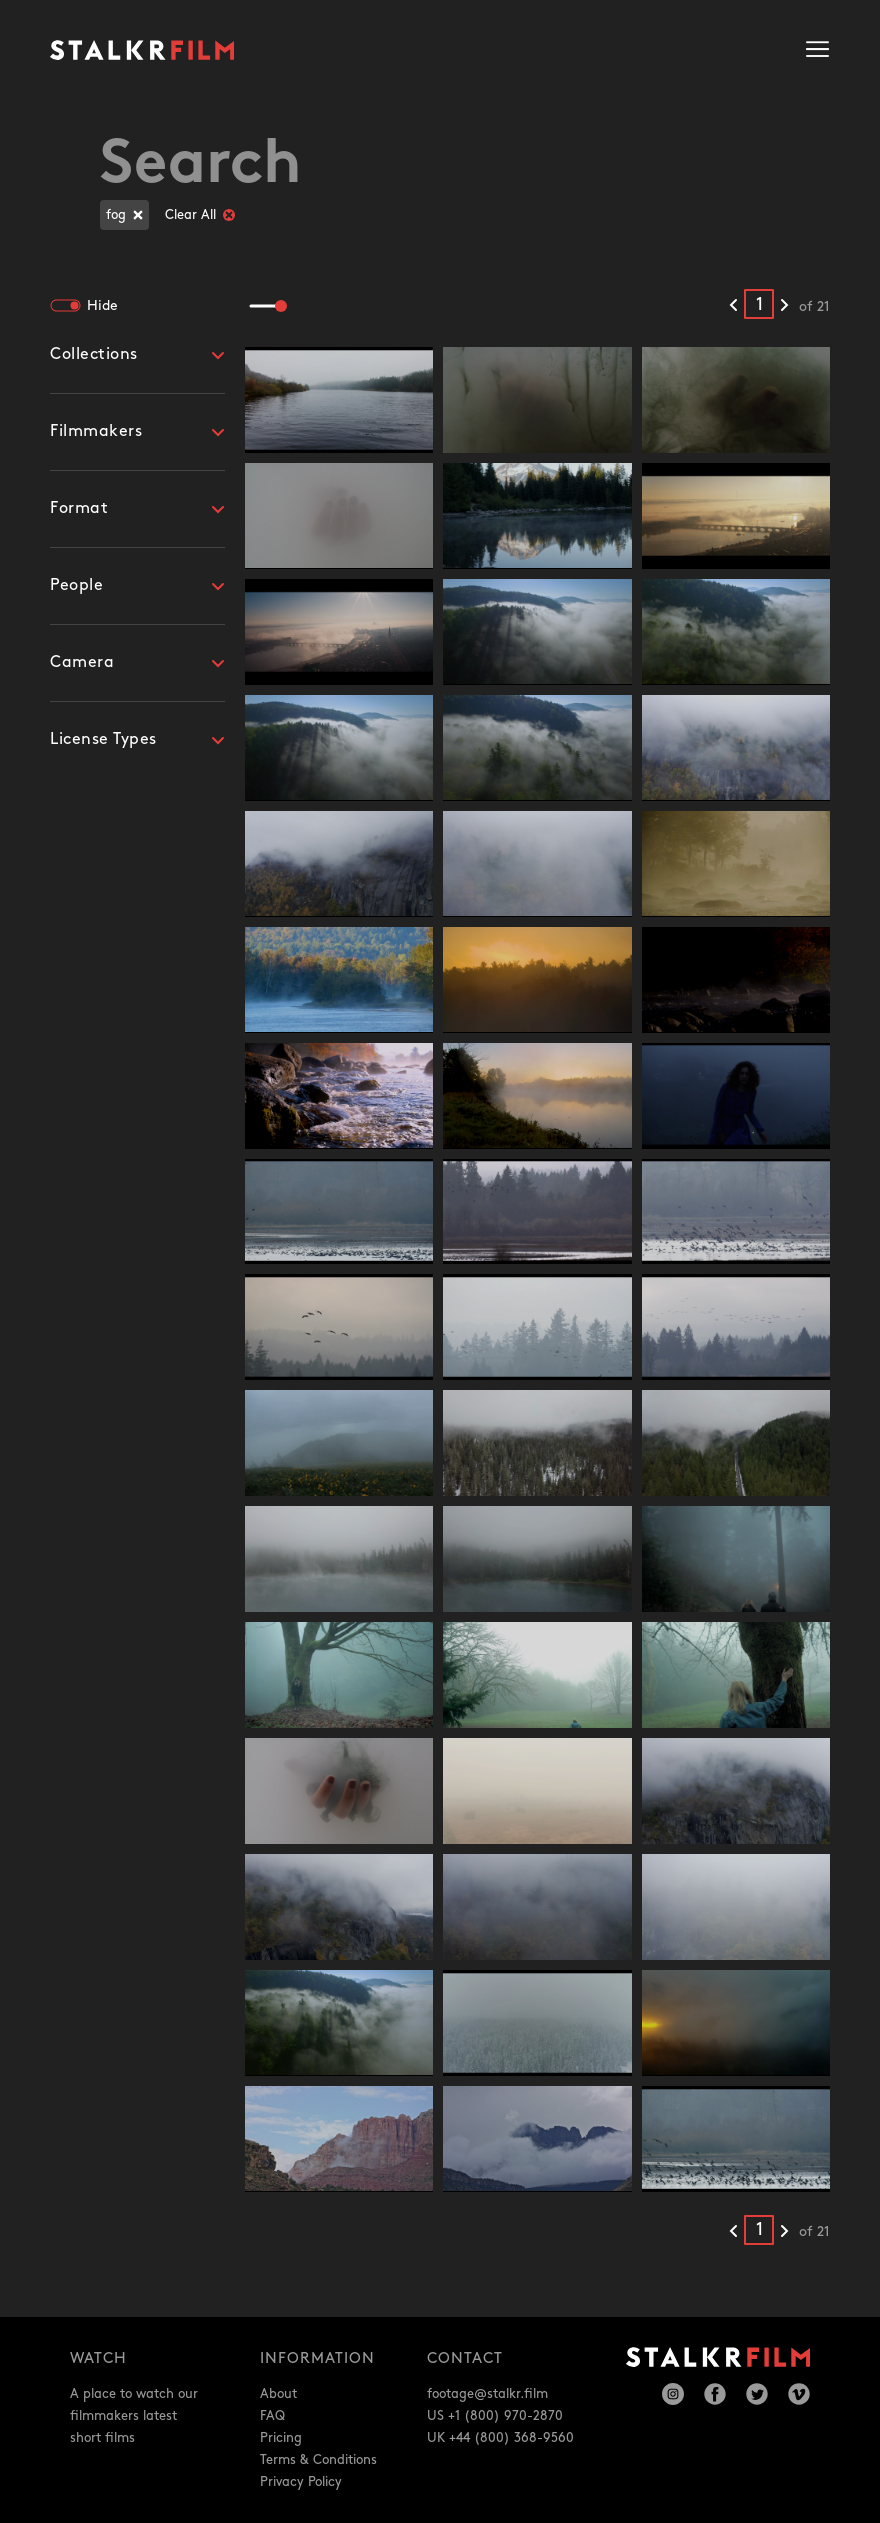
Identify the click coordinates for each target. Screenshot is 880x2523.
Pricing (281, 2438)
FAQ (272, 2416)
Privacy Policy (301, 2482)
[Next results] (784, 306)
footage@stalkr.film (487, 2394)
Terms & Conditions (318, 2460)
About (278, 2394)
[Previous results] (733, 306)
